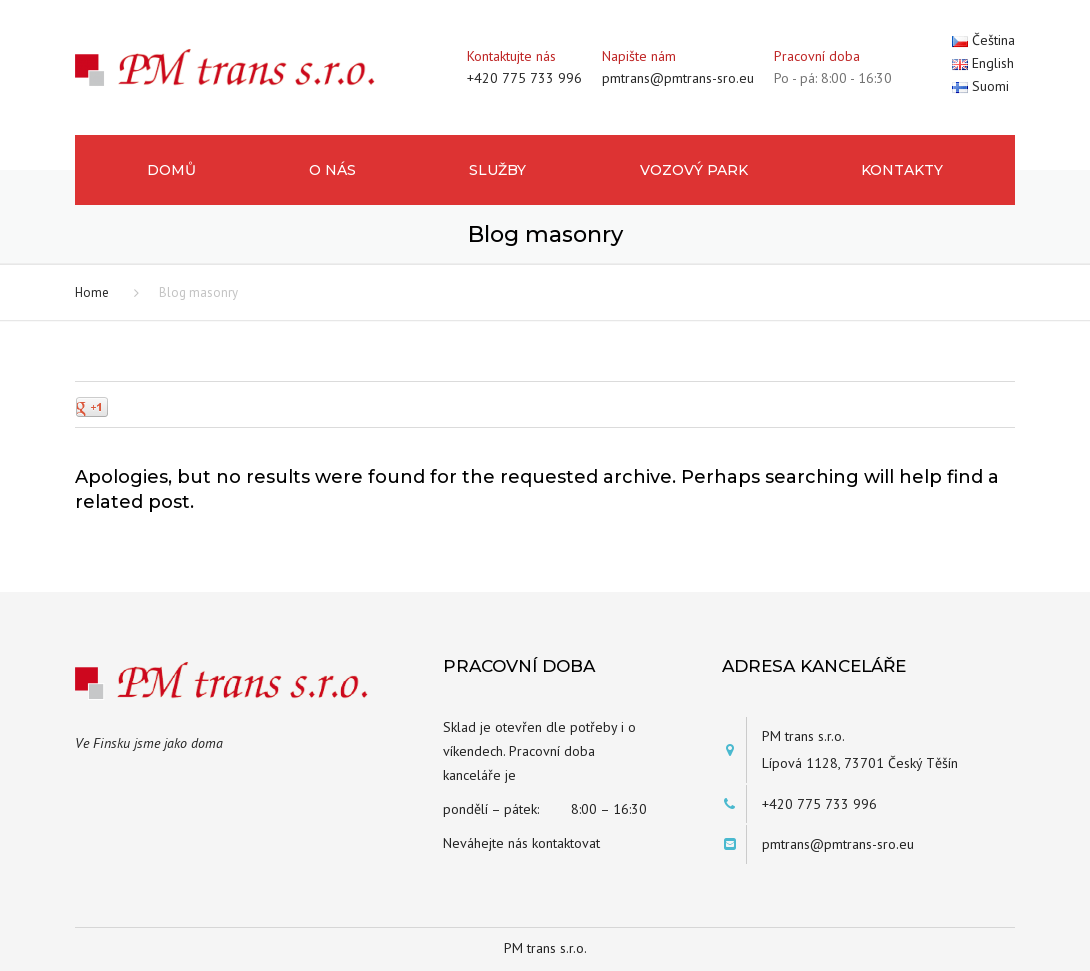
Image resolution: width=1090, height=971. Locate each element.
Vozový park (694, 170)
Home (92, 292)
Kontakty (902, 170)
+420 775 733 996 (524, 78)
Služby (497, 170)
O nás (332, 170)
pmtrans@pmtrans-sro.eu (678, 78)
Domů (171, 170)
